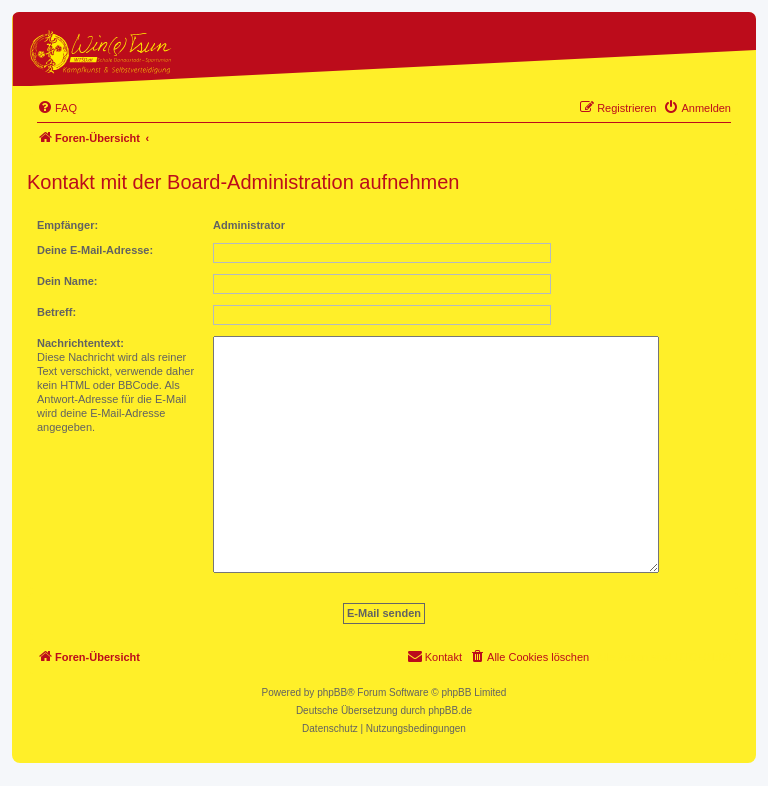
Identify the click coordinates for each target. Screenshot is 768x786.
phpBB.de (450, 710)
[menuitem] (57, 108)
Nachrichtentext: (80, 343)
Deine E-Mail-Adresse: (95, 250)
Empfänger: (67, 225)
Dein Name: (67, 281)
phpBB (332, 692)
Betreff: (56, 312)
